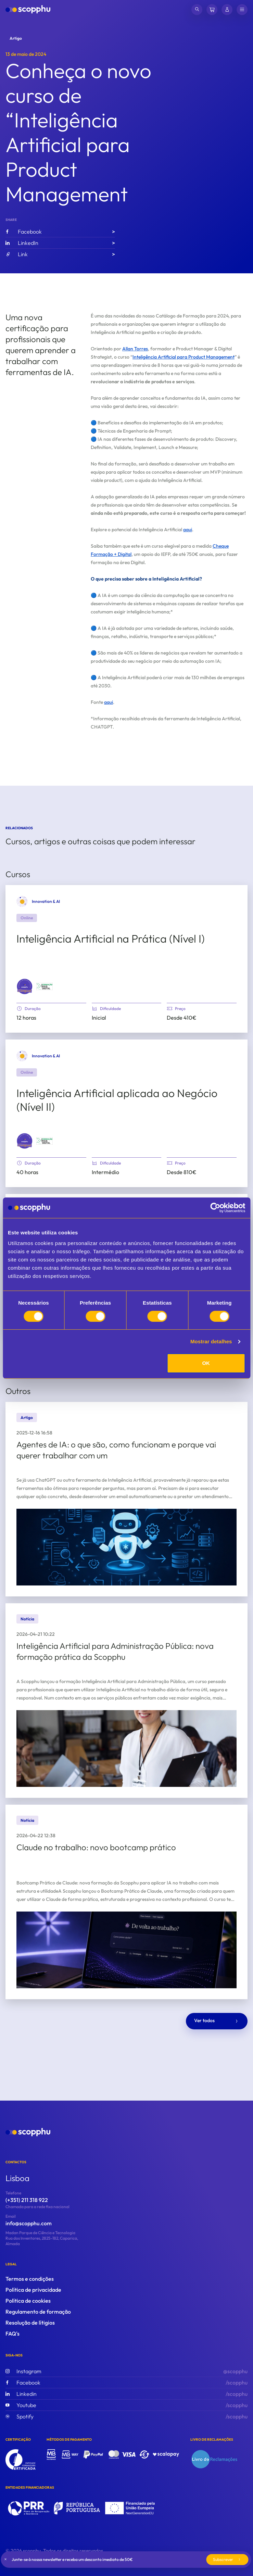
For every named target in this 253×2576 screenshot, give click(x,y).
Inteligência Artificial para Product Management (183, 357)
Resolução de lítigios (30, 2322)
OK (206, 1363)
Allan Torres (135, 349)
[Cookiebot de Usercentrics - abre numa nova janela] (215, 1208)
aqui (187, 529)
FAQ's (12, 2333)
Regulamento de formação (38, 2311)
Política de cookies (28, 2300)
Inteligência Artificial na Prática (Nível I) (110, 938)
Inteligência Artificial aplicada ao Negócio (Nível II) (116, 1099)
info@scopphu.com (28, 2223)
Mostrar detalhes (211, 1341)
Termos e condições (29, 2278)
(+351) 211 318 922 (26, 2200)
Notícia (27, 1618)
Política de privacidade (33, 2289)
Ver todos (216, 2021)
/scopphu (126, 2382)
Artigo (16, 38)
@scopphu (126, 2371)
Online (27, 917)
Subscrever (227, 2559)
